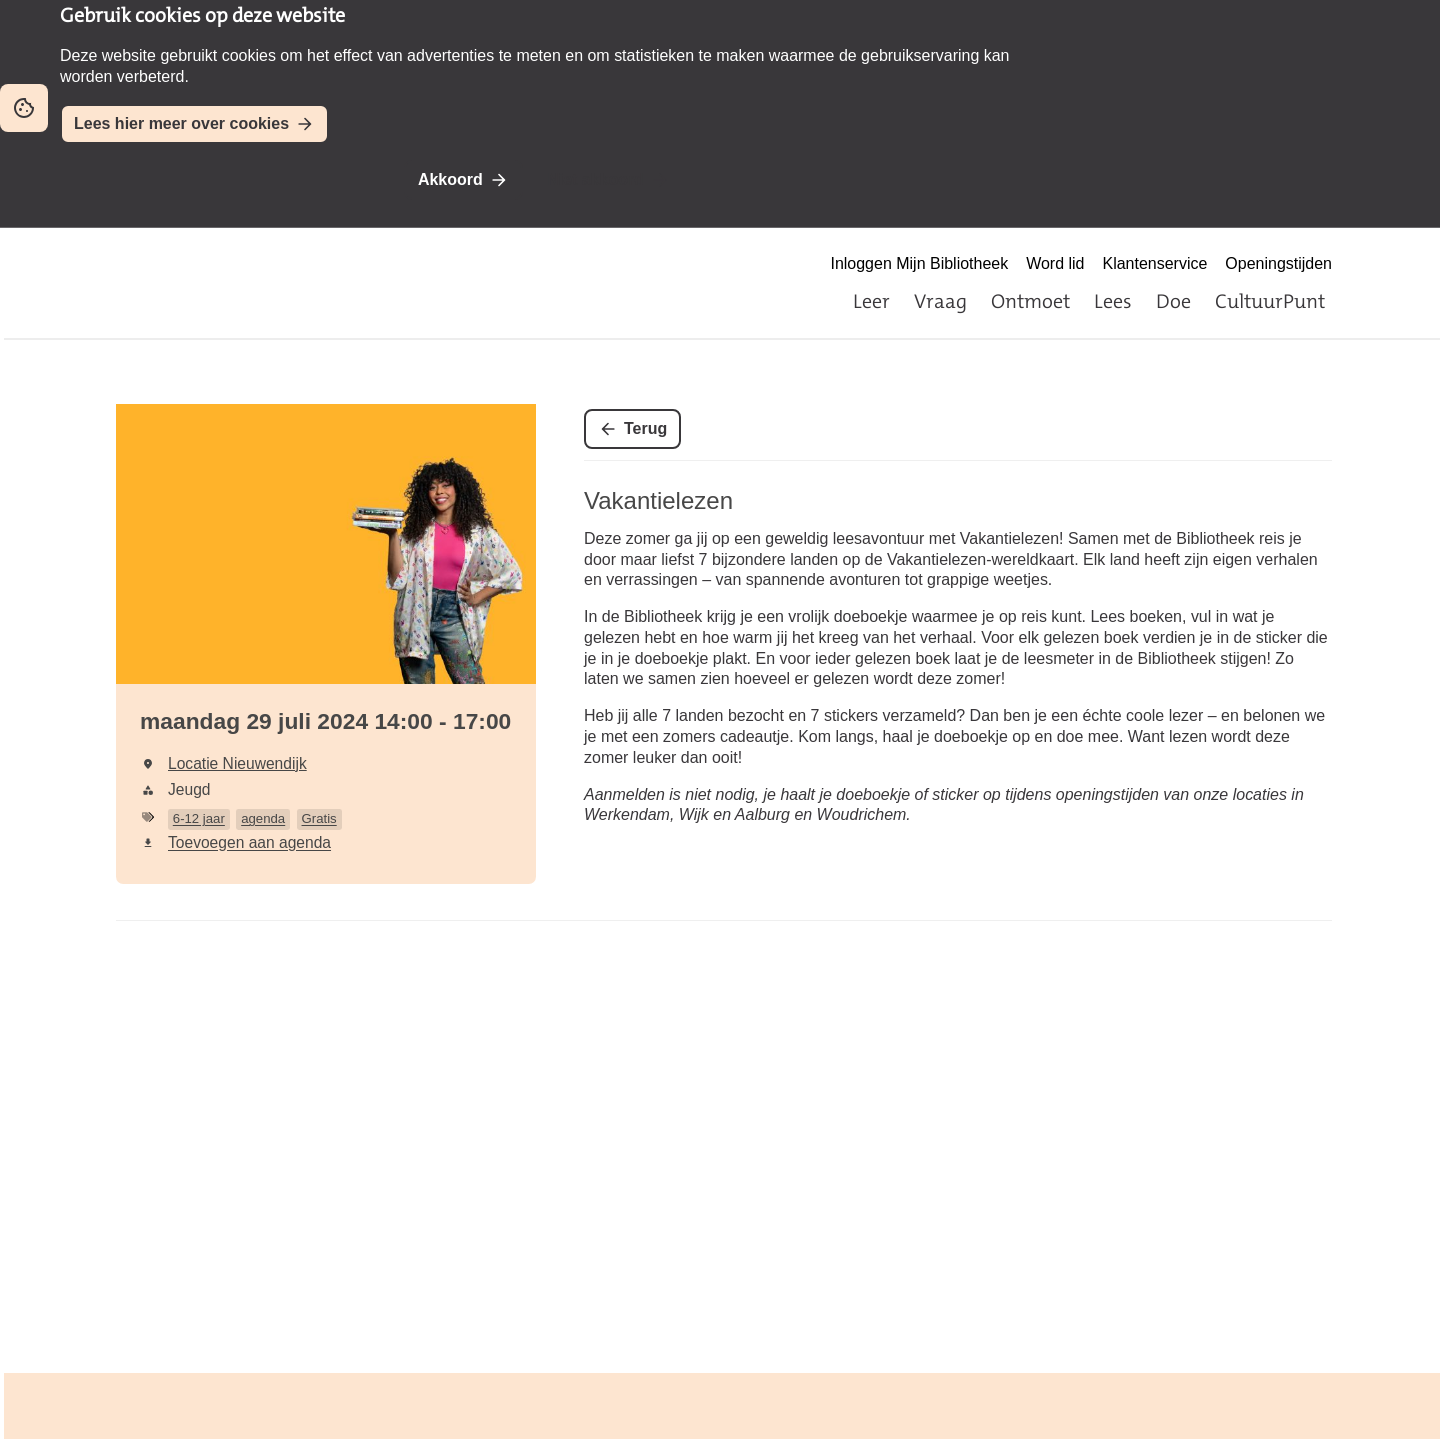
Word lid (1055, 263)
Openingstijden (1278, 263)
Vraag (940, 301)
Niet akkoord (595, 179)
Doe (1173, 301)
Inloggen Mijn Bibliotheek (919, 263)
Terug (645, 428)
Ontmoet (1030, 301)
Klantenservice (1155, 263)
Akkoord (450, 179)
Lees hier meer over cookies (181, 123)
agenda (263, 818)
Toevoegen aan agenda (249, 842)
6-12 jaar (199, 818)
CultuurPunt (1270, 301)
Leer (871, 301)
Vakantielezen (658, 500)
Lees (1113, 301)
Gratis (319, 818)
